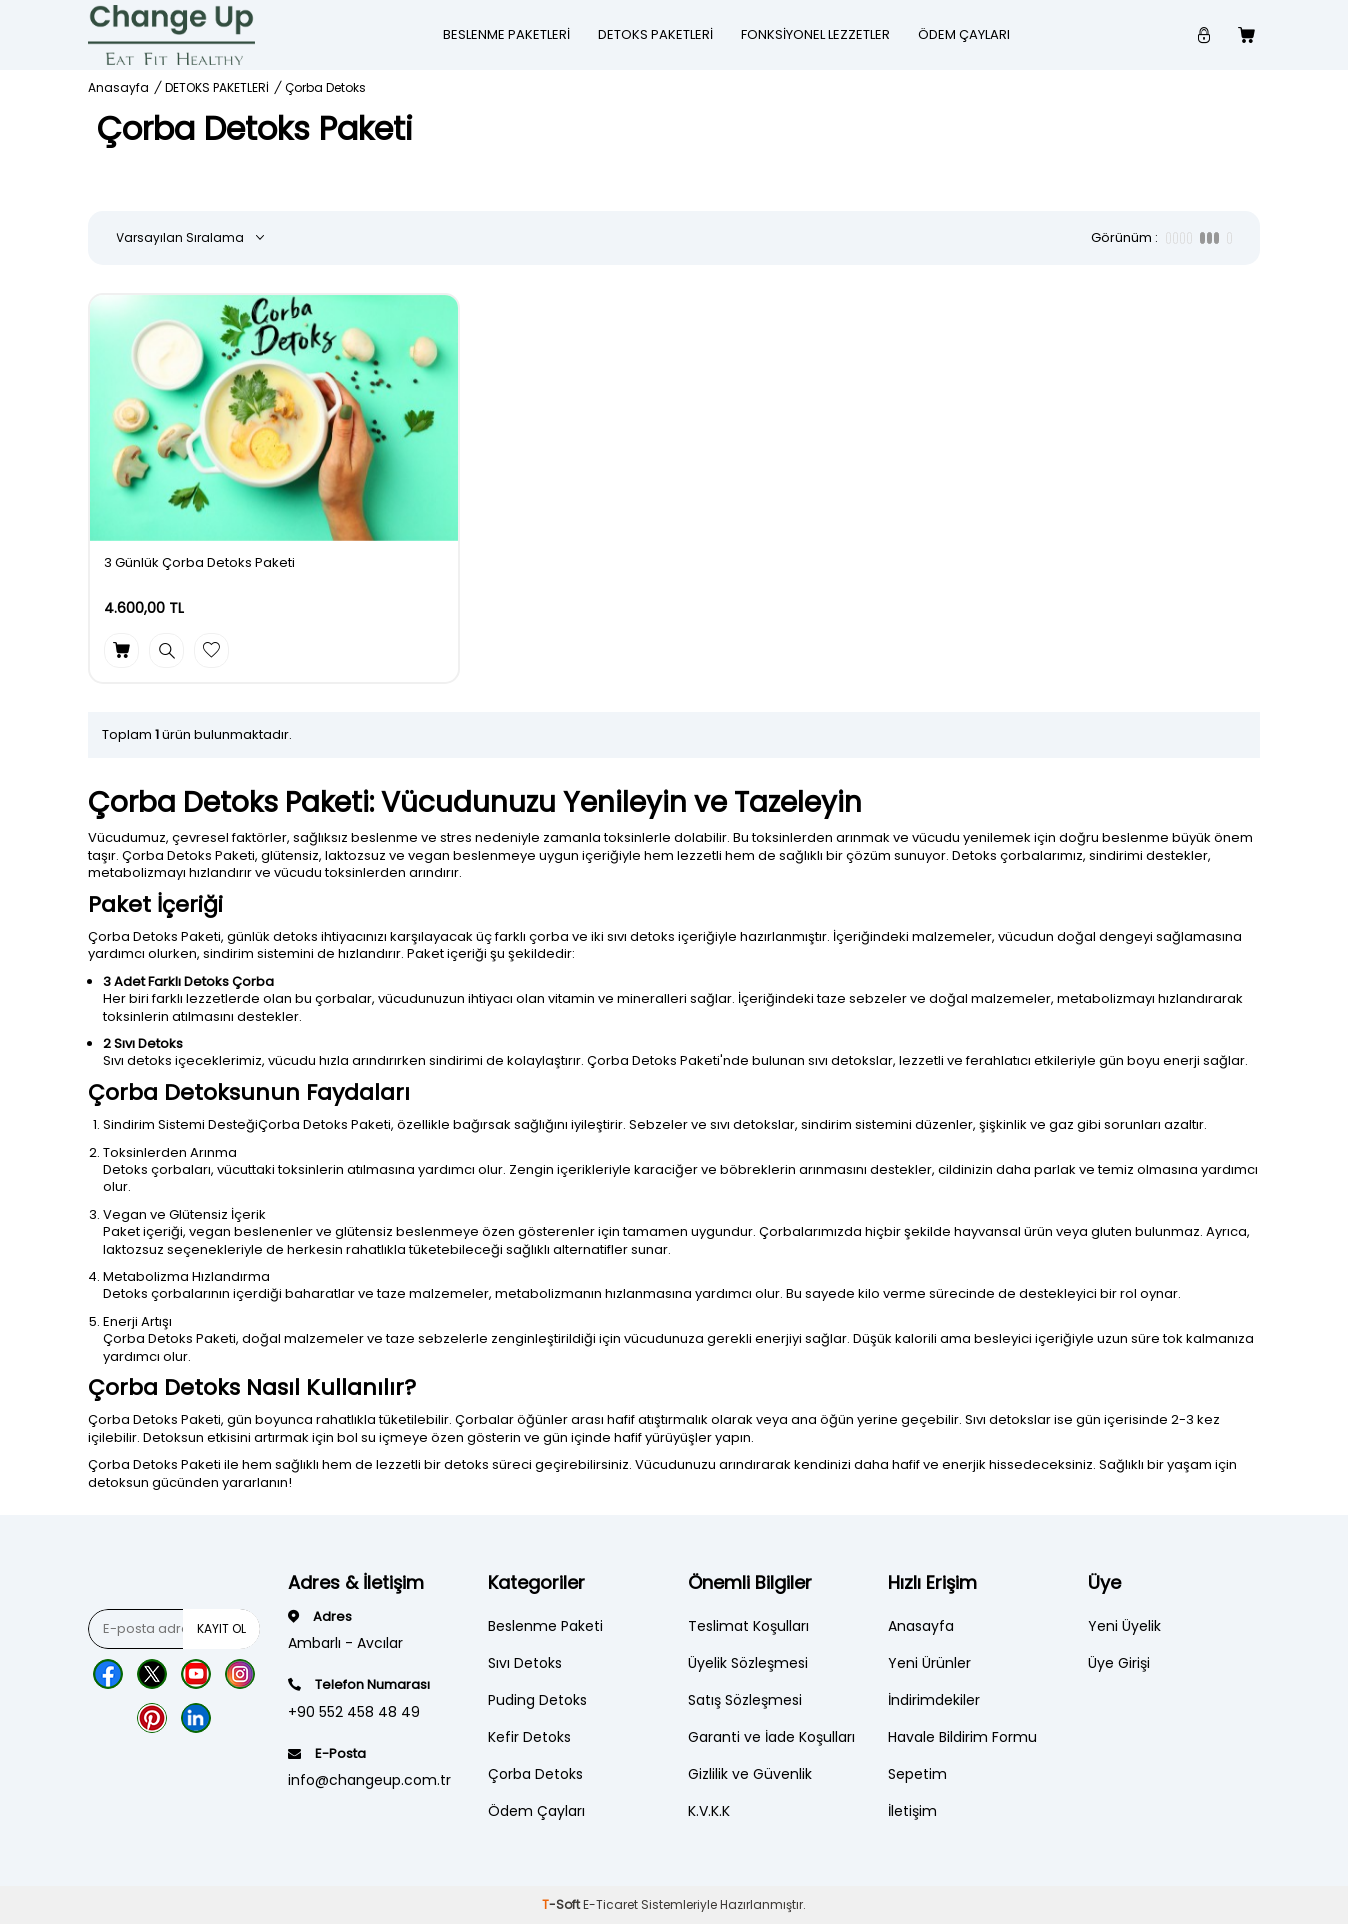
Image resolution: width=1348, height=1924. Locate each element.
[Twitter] (152, 1674)
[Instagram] (240, 1674)
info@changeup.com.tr (369, 1780)
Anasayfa (118, 88)
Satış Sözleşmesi (745, 1700)
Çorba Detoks (535, 1774)
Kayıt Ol (221, 1628)
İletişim (912, 1811)
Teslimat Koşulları (748, 1626)
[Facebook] (108, 1674)
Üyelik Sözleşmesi (748, 1663)
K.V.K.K (709, 1811)
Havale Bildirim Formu (962, 1737)
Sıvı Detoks (525, 1663)
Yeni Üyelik (1124, 1626)
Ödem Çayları (964, 34)
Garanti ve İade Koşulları (771, 1737)
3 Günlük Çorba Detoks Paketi (199, 563)
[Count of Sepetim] (1249, 35)
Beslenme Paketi (545, 1626)
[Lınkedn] (196, 1718)
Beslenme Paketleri (506, 34)
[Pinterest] (152, 1718)
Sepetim (917, 1774)
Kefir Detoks (529, 1737)
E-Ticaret (610, 1904)
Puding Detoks (537, 1700)
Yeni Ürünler (929, 1663)
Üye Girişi (1119, 1663)
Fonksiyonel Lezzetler (815, 34)
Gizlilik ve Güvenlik (750, 1774)
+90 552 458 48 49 (354, 1712)
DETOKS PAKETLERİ (655, 34)
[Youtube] (196, 1674)
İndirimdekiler (934, 1700)
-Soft (562, 1904)
